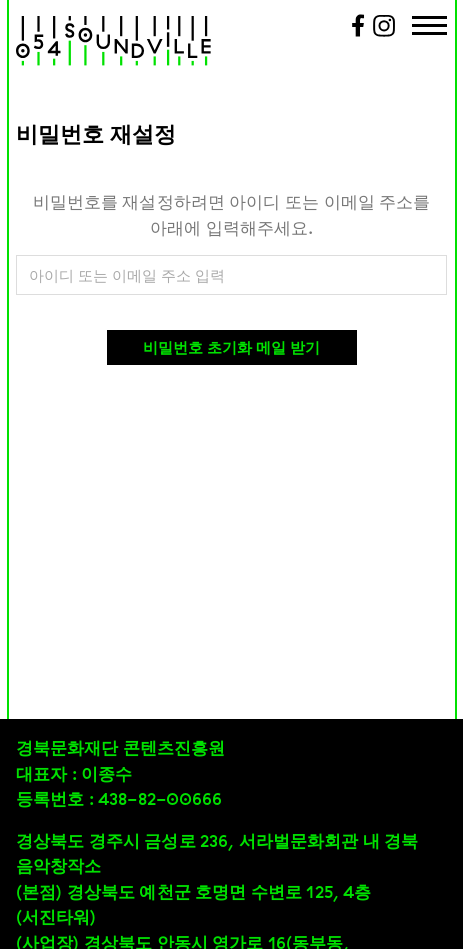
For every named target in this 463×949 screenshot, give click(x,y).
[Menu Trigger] (429, 27)
